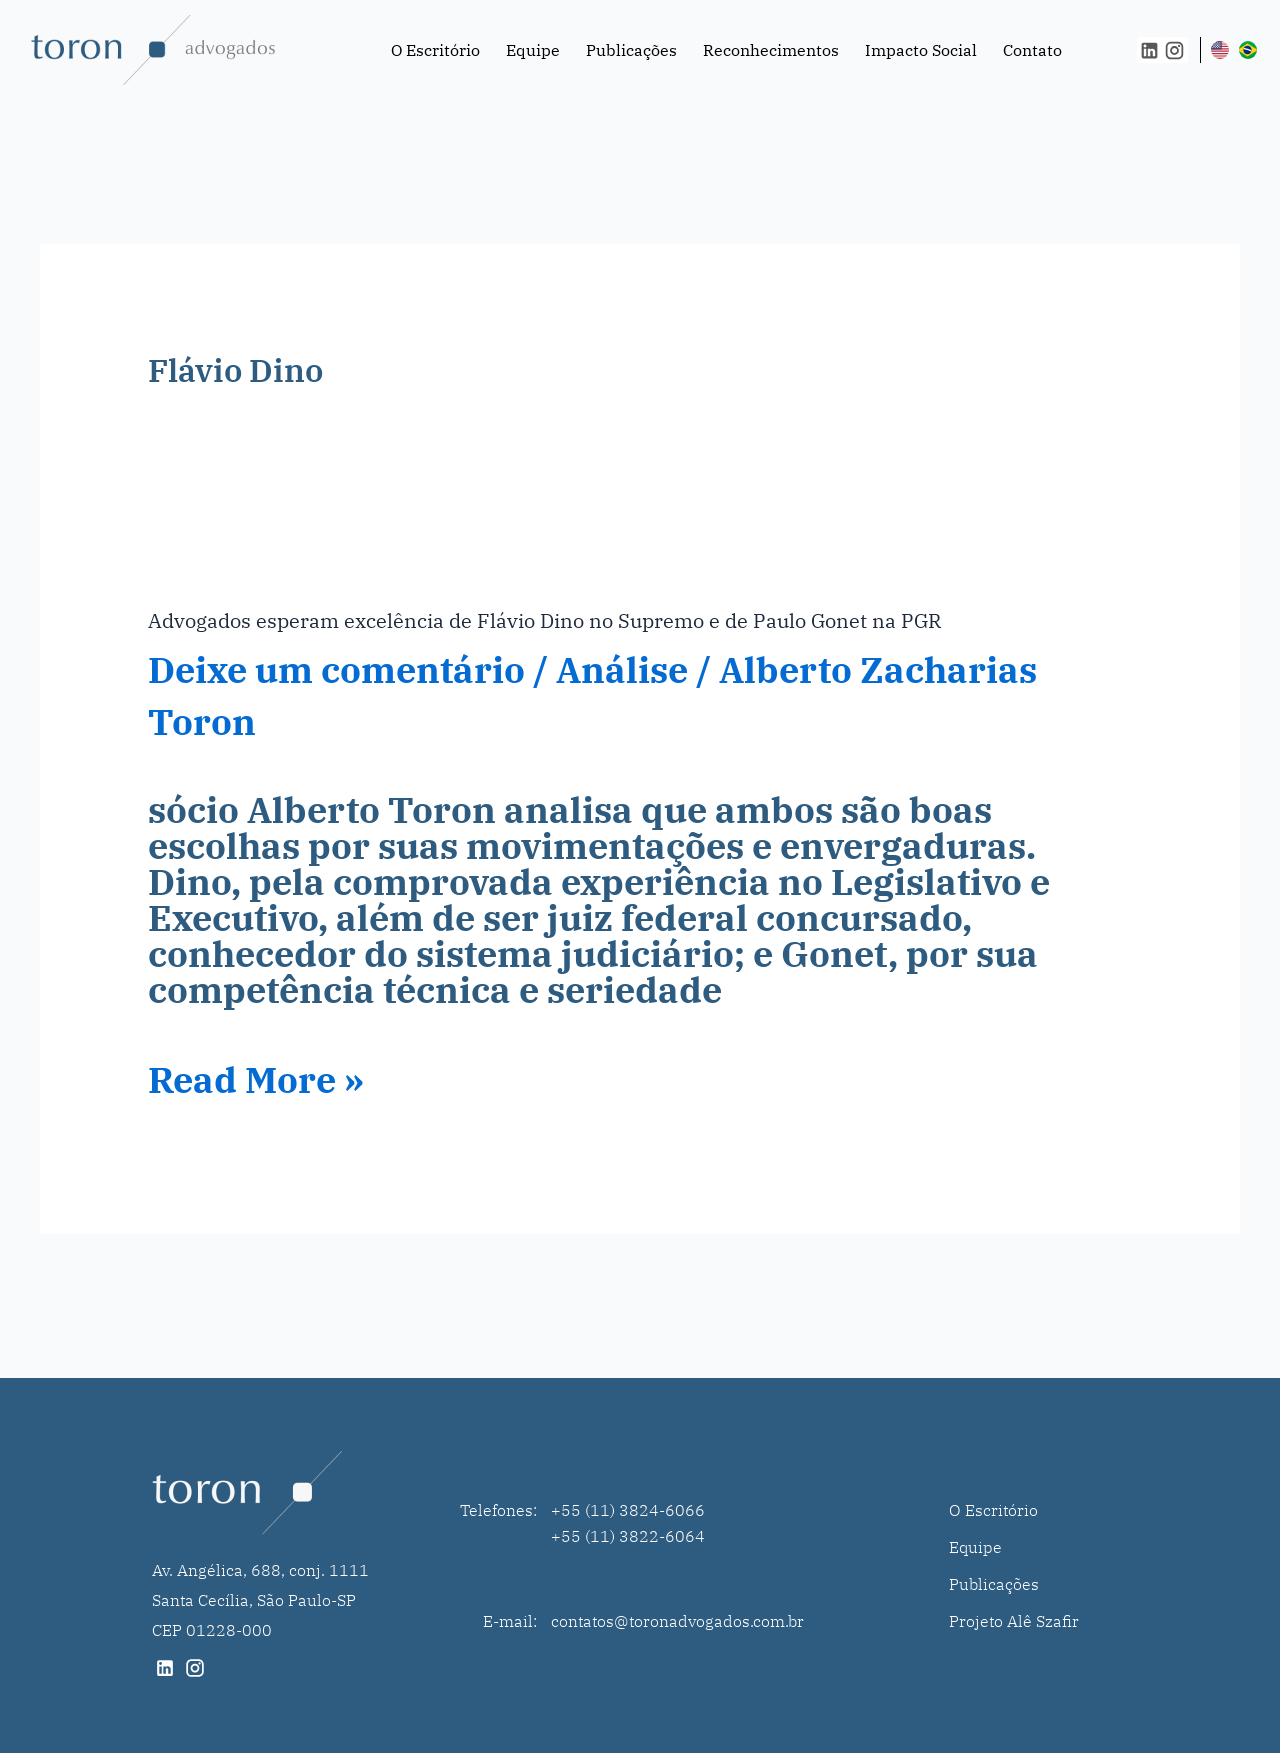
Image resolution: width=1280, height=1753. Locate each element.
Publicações (631, 50)
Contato (1032, 50)
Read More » (256, 1080)
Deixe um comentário (336, 669)
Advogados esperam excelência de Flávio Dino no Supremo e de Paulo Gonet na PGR (544, 620)
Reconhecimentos (771, 50)
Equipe (533, 50)
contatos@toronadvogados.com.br (677, 1621)
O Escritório (435, 50)
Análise (622, 669)
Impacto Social (921, 50)
